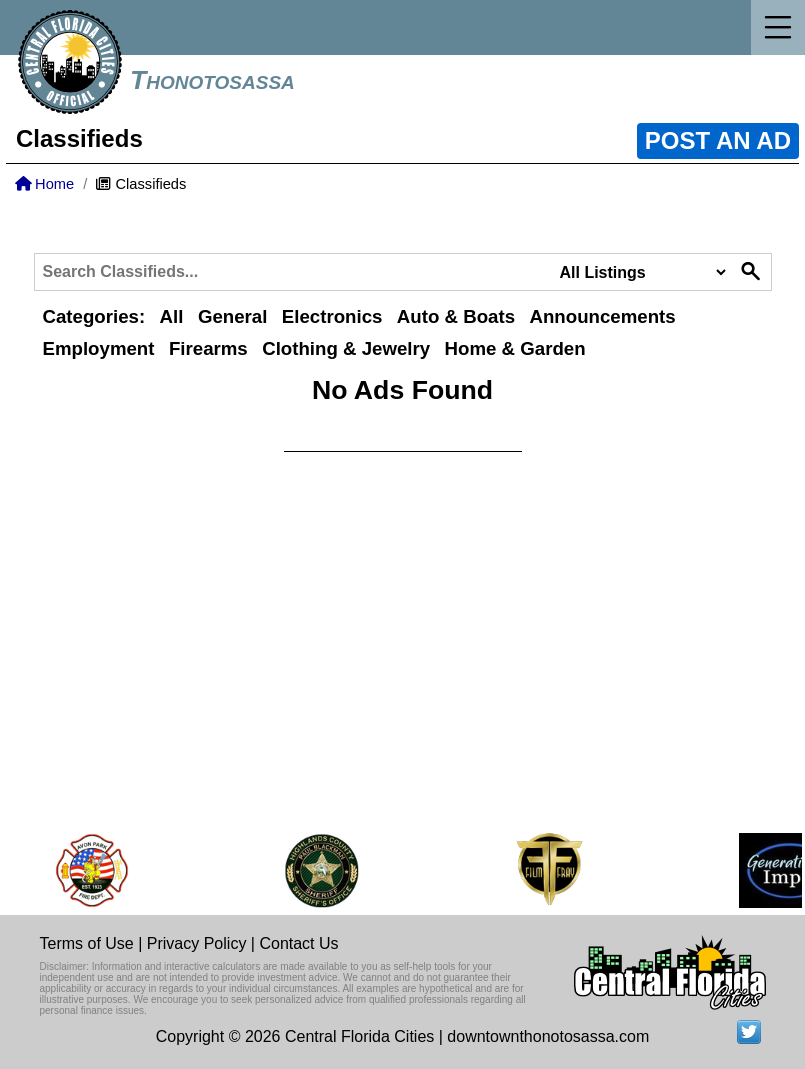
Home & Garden (515, 348)
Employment (99, 348)
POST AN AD (718, 140)
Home (44, 184)
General (232, 316)
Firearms (208, 348)
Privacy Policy (197, 943)
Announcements (602, 316)
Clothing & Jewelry (346, 348)
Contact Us (298, 943)
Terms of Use (87, 943)
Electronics (332, 316)
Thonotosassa (212, 80)
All (172, 316)
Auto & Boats (456, 316)
